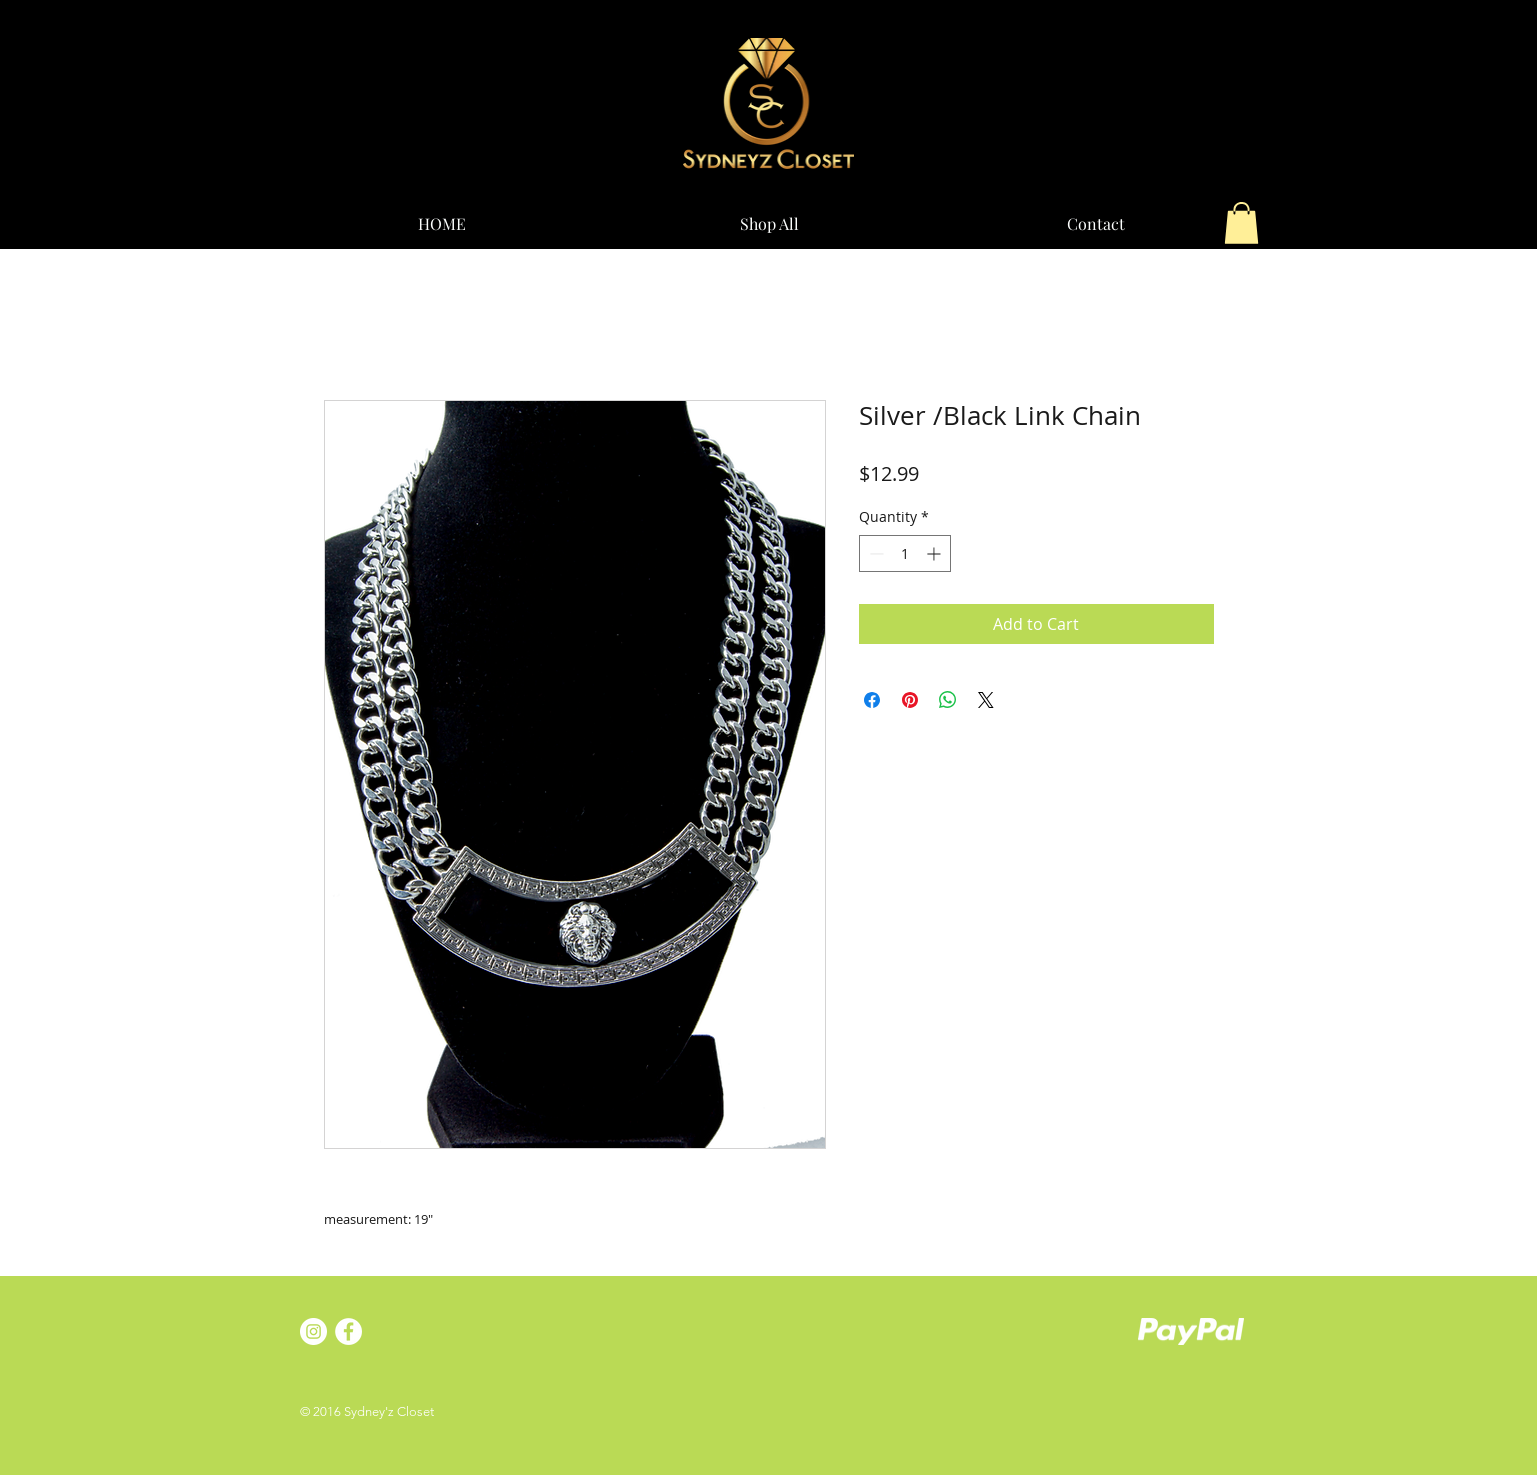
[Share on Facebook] (872, 700)
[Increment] (935, 553)
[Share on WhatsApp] (948, 700)
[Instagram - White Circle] (313, 1331)
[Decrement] (874, 553)
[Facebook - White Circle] (348, 1331)
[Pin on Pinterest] (910, 700)
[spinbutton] (905, 553)
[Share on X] (986, 700)
